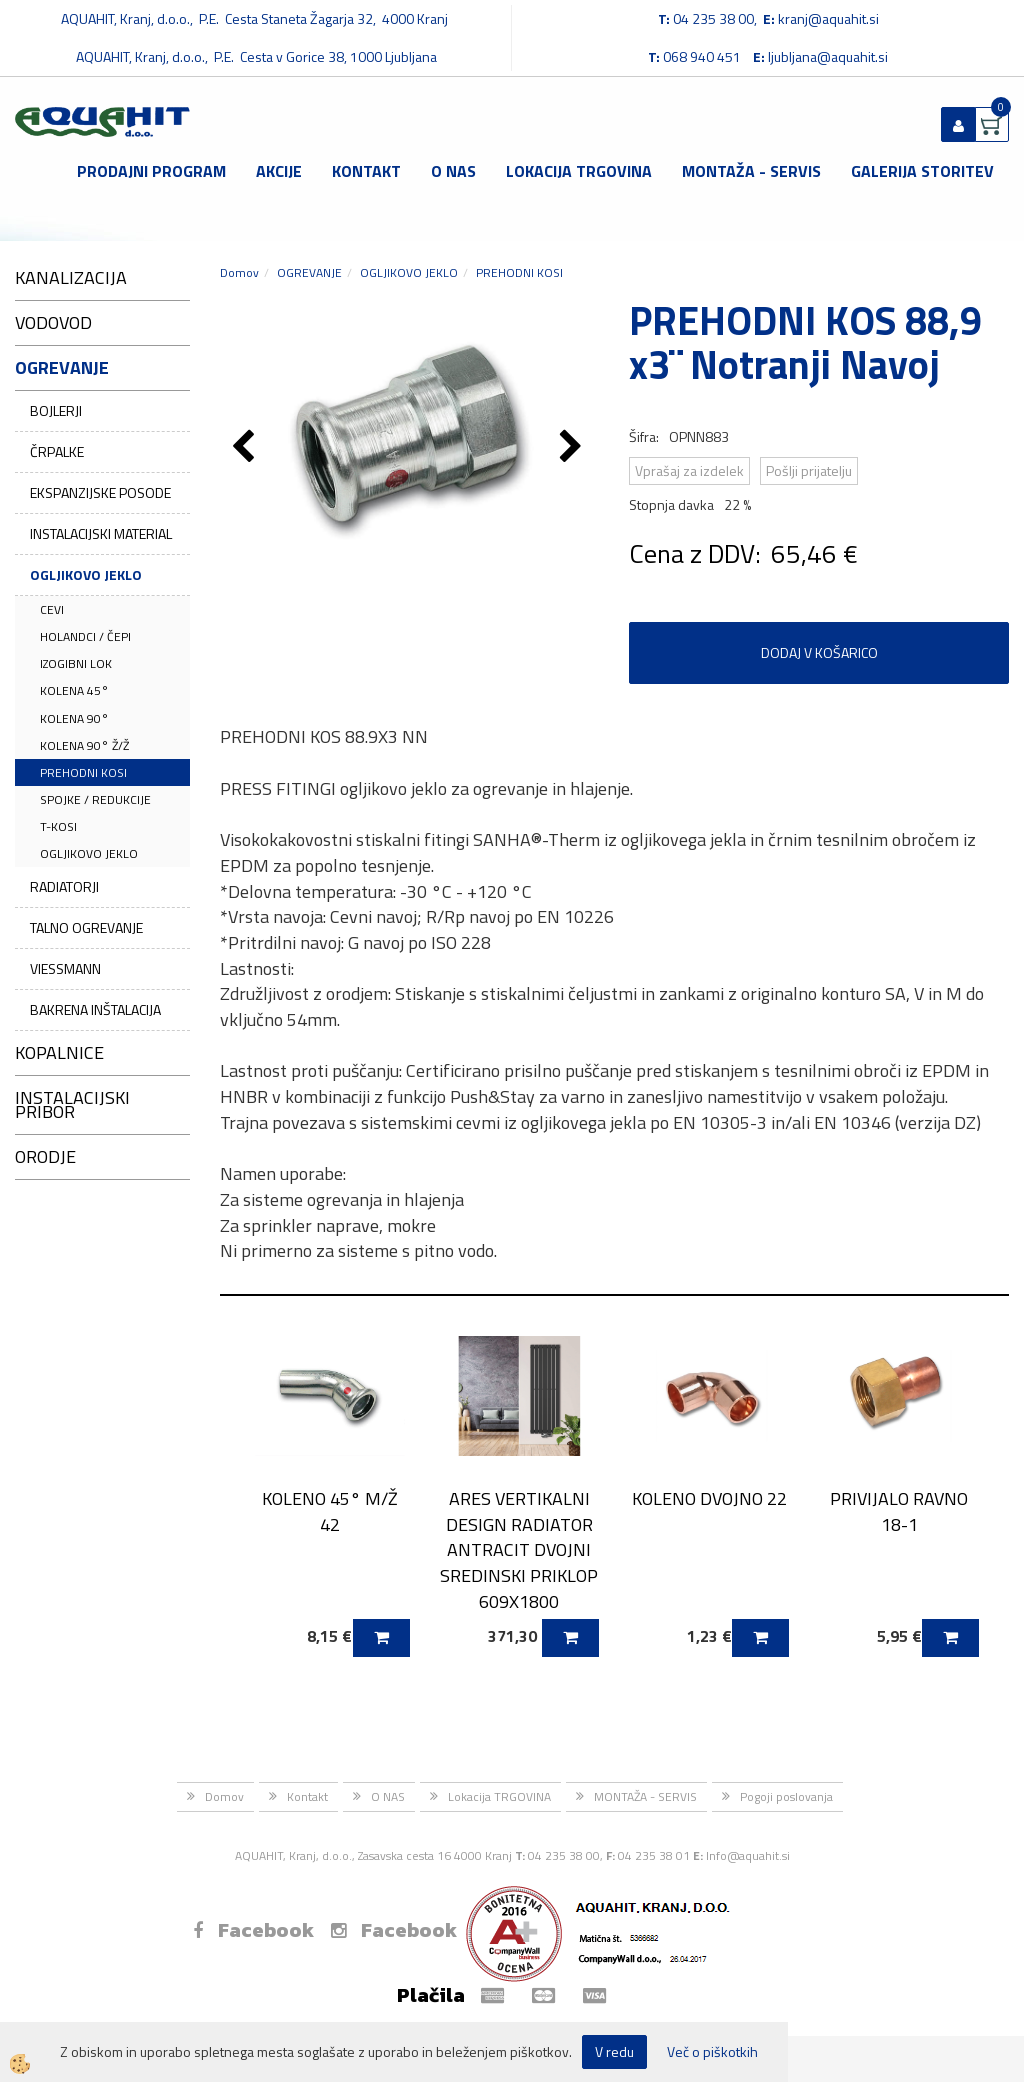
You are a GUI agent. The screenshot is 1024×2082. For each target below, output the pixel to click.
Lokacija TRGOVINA (579, 171)
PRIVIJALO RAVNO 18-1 (899, 1511)
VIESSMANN (65, 968)
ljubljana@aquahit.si (828, 56)
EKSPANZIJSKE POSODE (100, 492)
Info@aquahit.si (748, 1855)
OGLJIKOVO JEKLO (86, 574)
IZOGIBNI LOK (76, 663)
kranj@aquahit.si (828, 18)
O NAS (453, 171)
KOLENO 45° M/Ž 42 (330, 1511)
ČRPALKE (57, 451)
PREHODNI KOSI (83, 772)
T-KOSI (58, 826)
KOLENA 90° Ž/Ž (84, 745)
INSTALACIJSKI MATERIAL (101, 533)
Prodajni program (151, 171)
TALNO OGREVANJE (86, 927)
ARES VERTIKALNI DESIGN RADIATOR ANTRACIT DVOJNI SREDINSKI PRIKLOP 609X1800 (519, 1550)
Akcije (279, 171)
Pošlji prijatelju (809, 470)
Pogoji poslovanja (786, 1796)
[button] (573, 448)
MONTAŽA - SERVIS (751, 171)
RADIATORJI (64, 886)
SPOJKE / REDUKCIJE (95, 799)
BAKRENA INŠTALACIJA (95, 1009)
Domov (239, 272)
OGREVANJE (309, 272)
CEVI (52, 609)
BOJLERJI (56, 410)
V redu (614, 2051)
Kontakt (366, 171)
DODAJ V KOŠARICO (819, 652)
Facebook (253, 1930)
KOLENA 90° (74, 718)
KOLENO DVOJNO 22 (709, 1498)
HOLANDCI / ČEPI (85, 636)
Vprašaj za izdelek (689, 470)
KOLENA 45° (74, 690)
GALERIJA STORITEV (922, 171)
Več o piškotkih (712, 2052)
